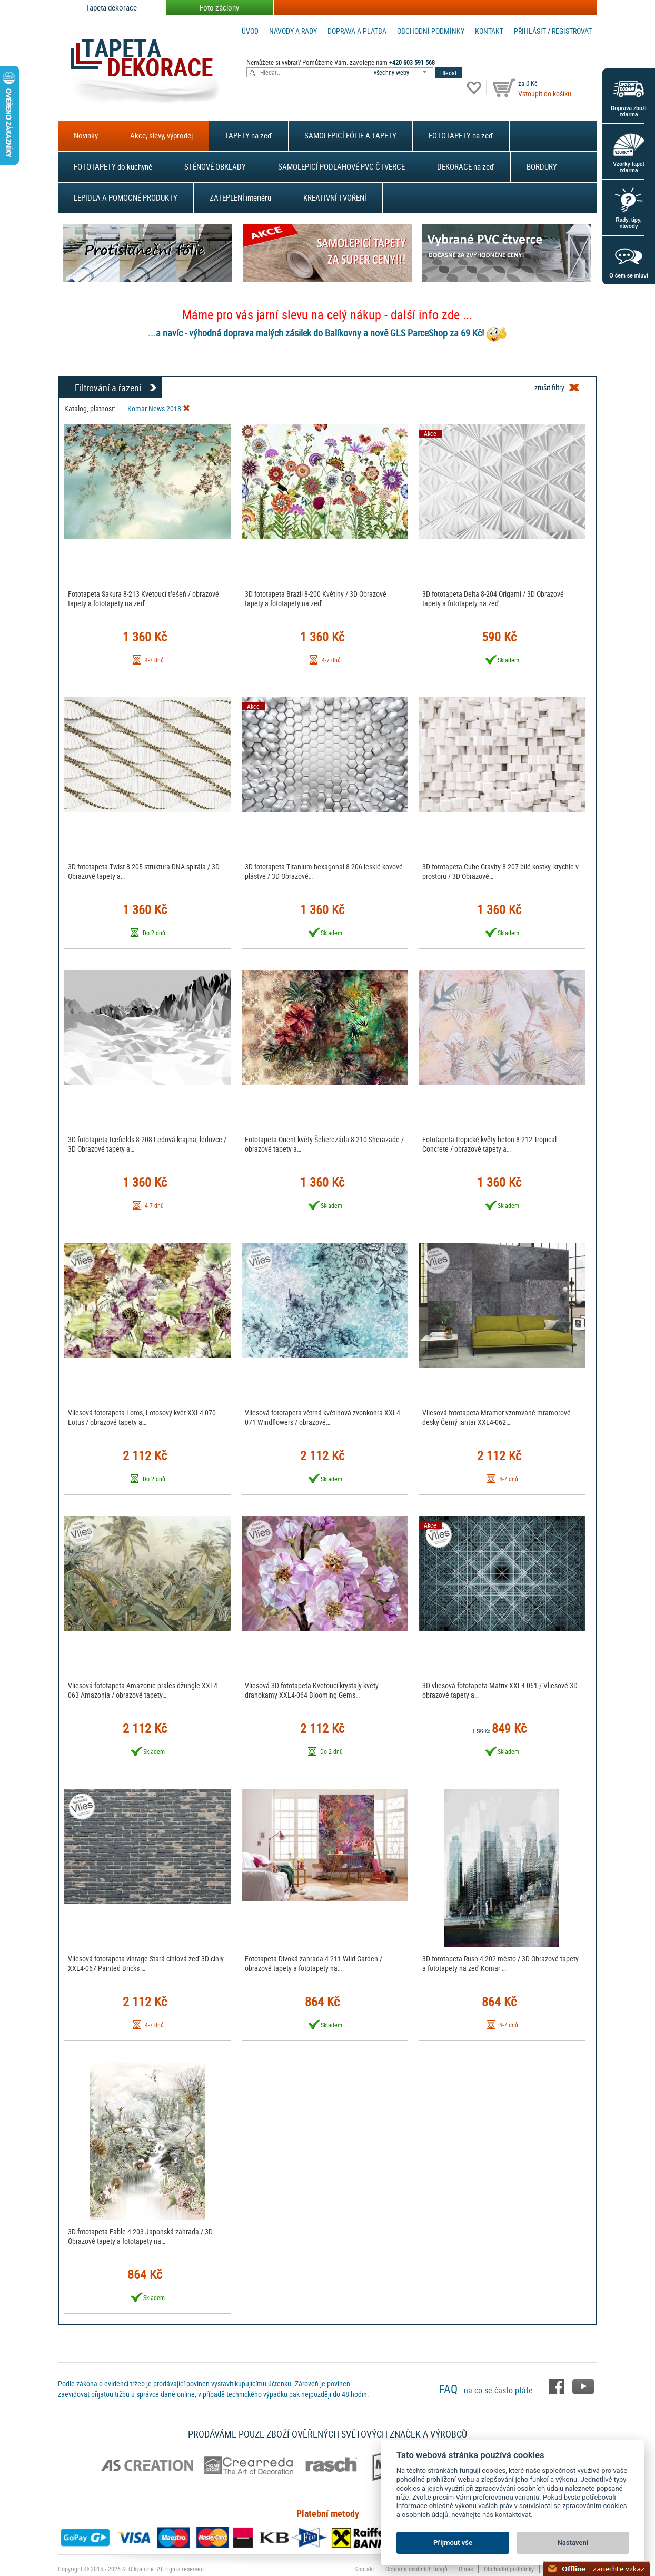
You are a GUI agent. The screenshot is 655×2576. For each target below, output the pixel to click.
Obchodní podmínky (430, 31)
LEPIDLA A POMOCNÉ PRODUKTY (125, 197)
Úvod (250, 31)
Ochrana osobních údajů (416, 2568)
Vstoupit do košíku (544, 93)
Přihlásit (530, 31)
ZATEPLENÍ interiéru (240, 197)
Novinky (86, 135)
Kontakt (489, 31)
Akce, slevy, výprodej (161, 135)
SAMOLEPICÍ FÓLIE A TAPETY (350, 135)
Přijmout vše (452, 2543)
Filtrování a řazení (108, 387)
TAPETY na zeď (248, 135)
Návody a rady (293, 31)
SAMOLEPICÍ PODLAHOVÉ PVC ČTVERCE (341, 166)
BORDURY (542, 166)
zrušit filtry (549, 387)
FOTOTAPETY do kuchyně (113, 166)
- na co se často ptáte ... (491, 2390)
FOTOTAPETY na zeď (461, 135)
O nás (466, 2568)
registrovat (572, 31)
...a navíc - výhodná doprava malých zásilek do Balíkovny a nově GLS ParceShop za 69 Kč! (316, 332)
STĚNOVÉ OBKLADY (215, 166)
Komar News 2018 (158, 408)
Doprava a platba (357, 31)
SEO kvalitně (138, 2568)
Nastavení (573, 2543)
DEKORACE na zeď (465, 166)
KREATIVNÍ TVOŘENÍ (334, 197)
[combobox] (403, 72)
